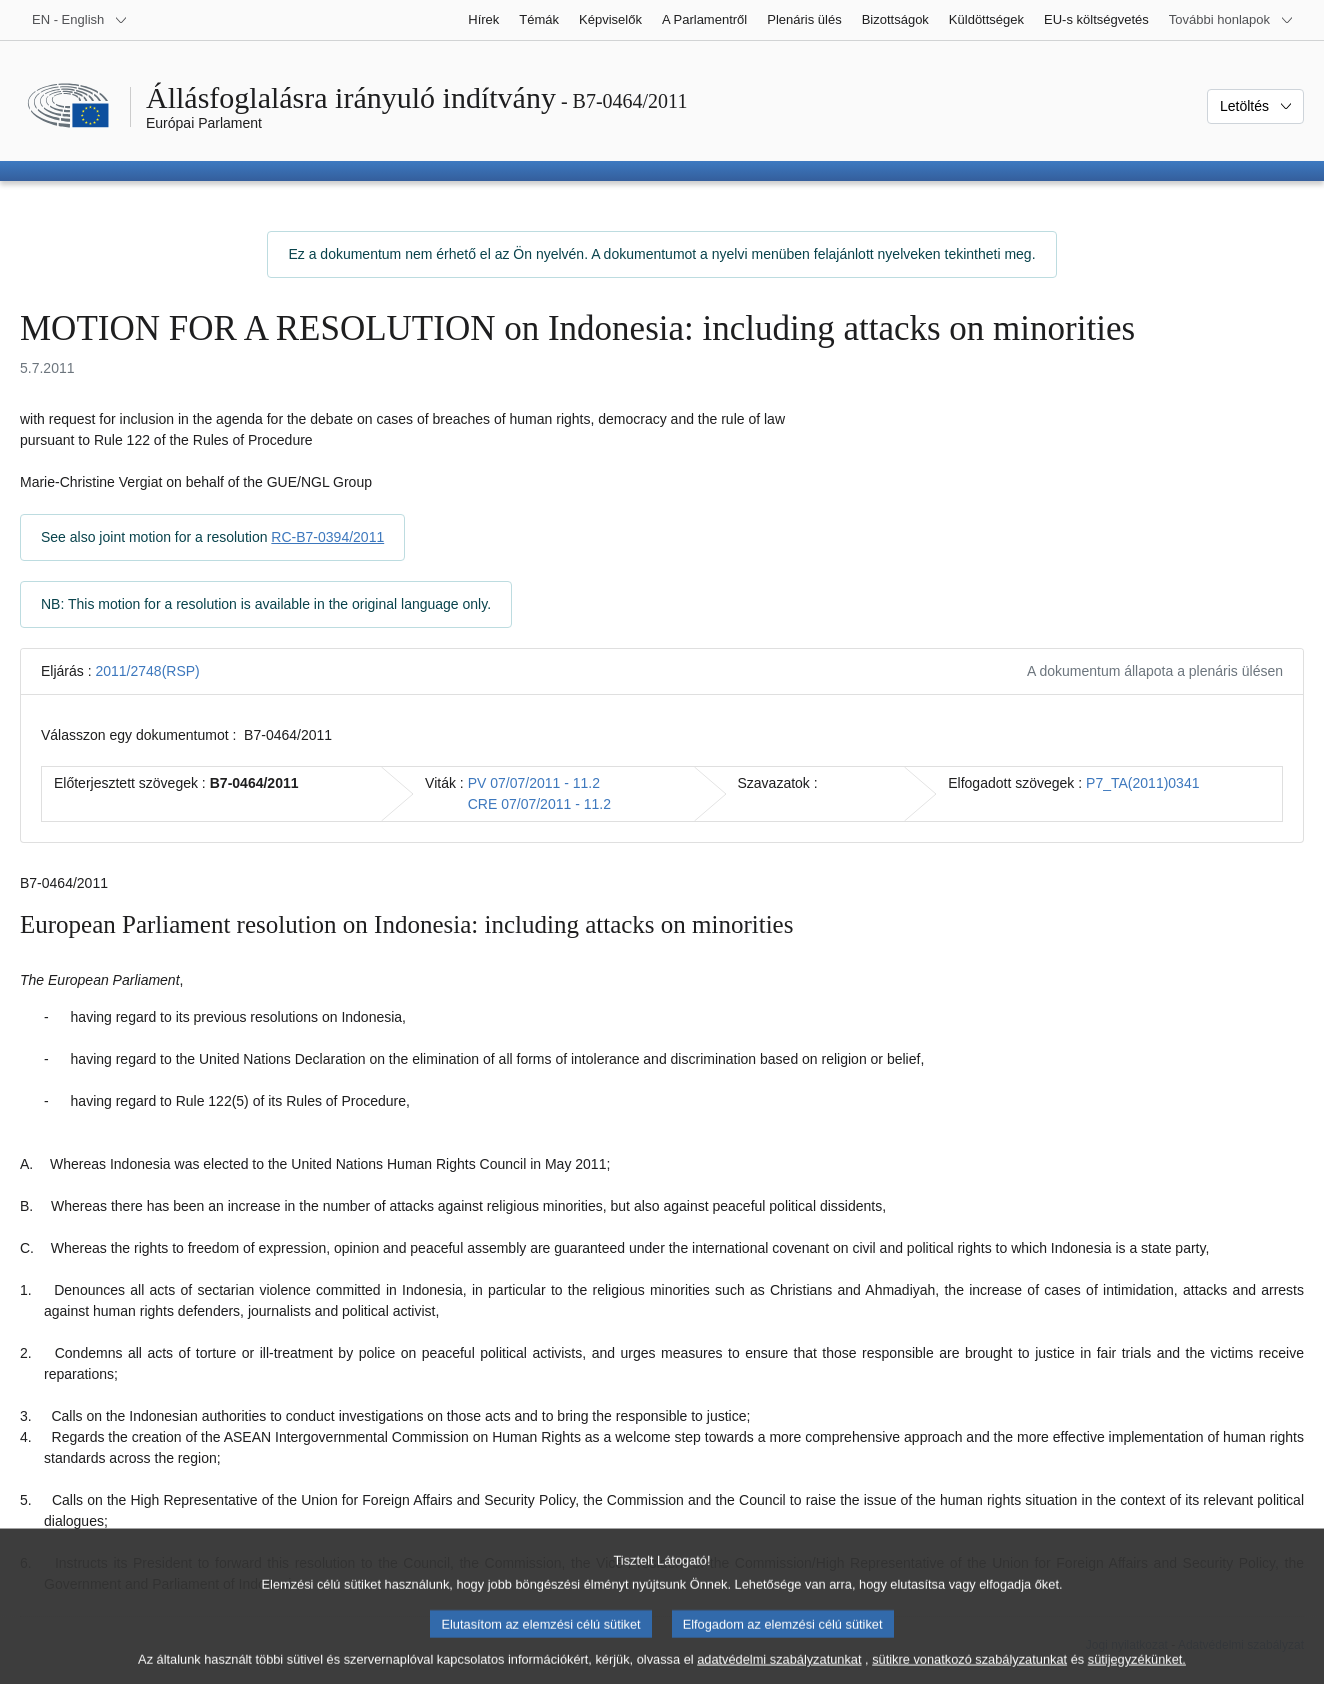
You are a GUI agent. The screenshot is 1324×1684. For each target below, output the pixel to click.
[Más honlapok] (1231, 20)
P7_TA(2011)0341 (1142, 783)
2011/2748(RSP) (147, 671)
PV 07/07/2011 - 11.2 (534, 783)
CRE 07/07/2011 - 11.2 (539, 804)
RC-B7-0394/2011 (327, 537)
